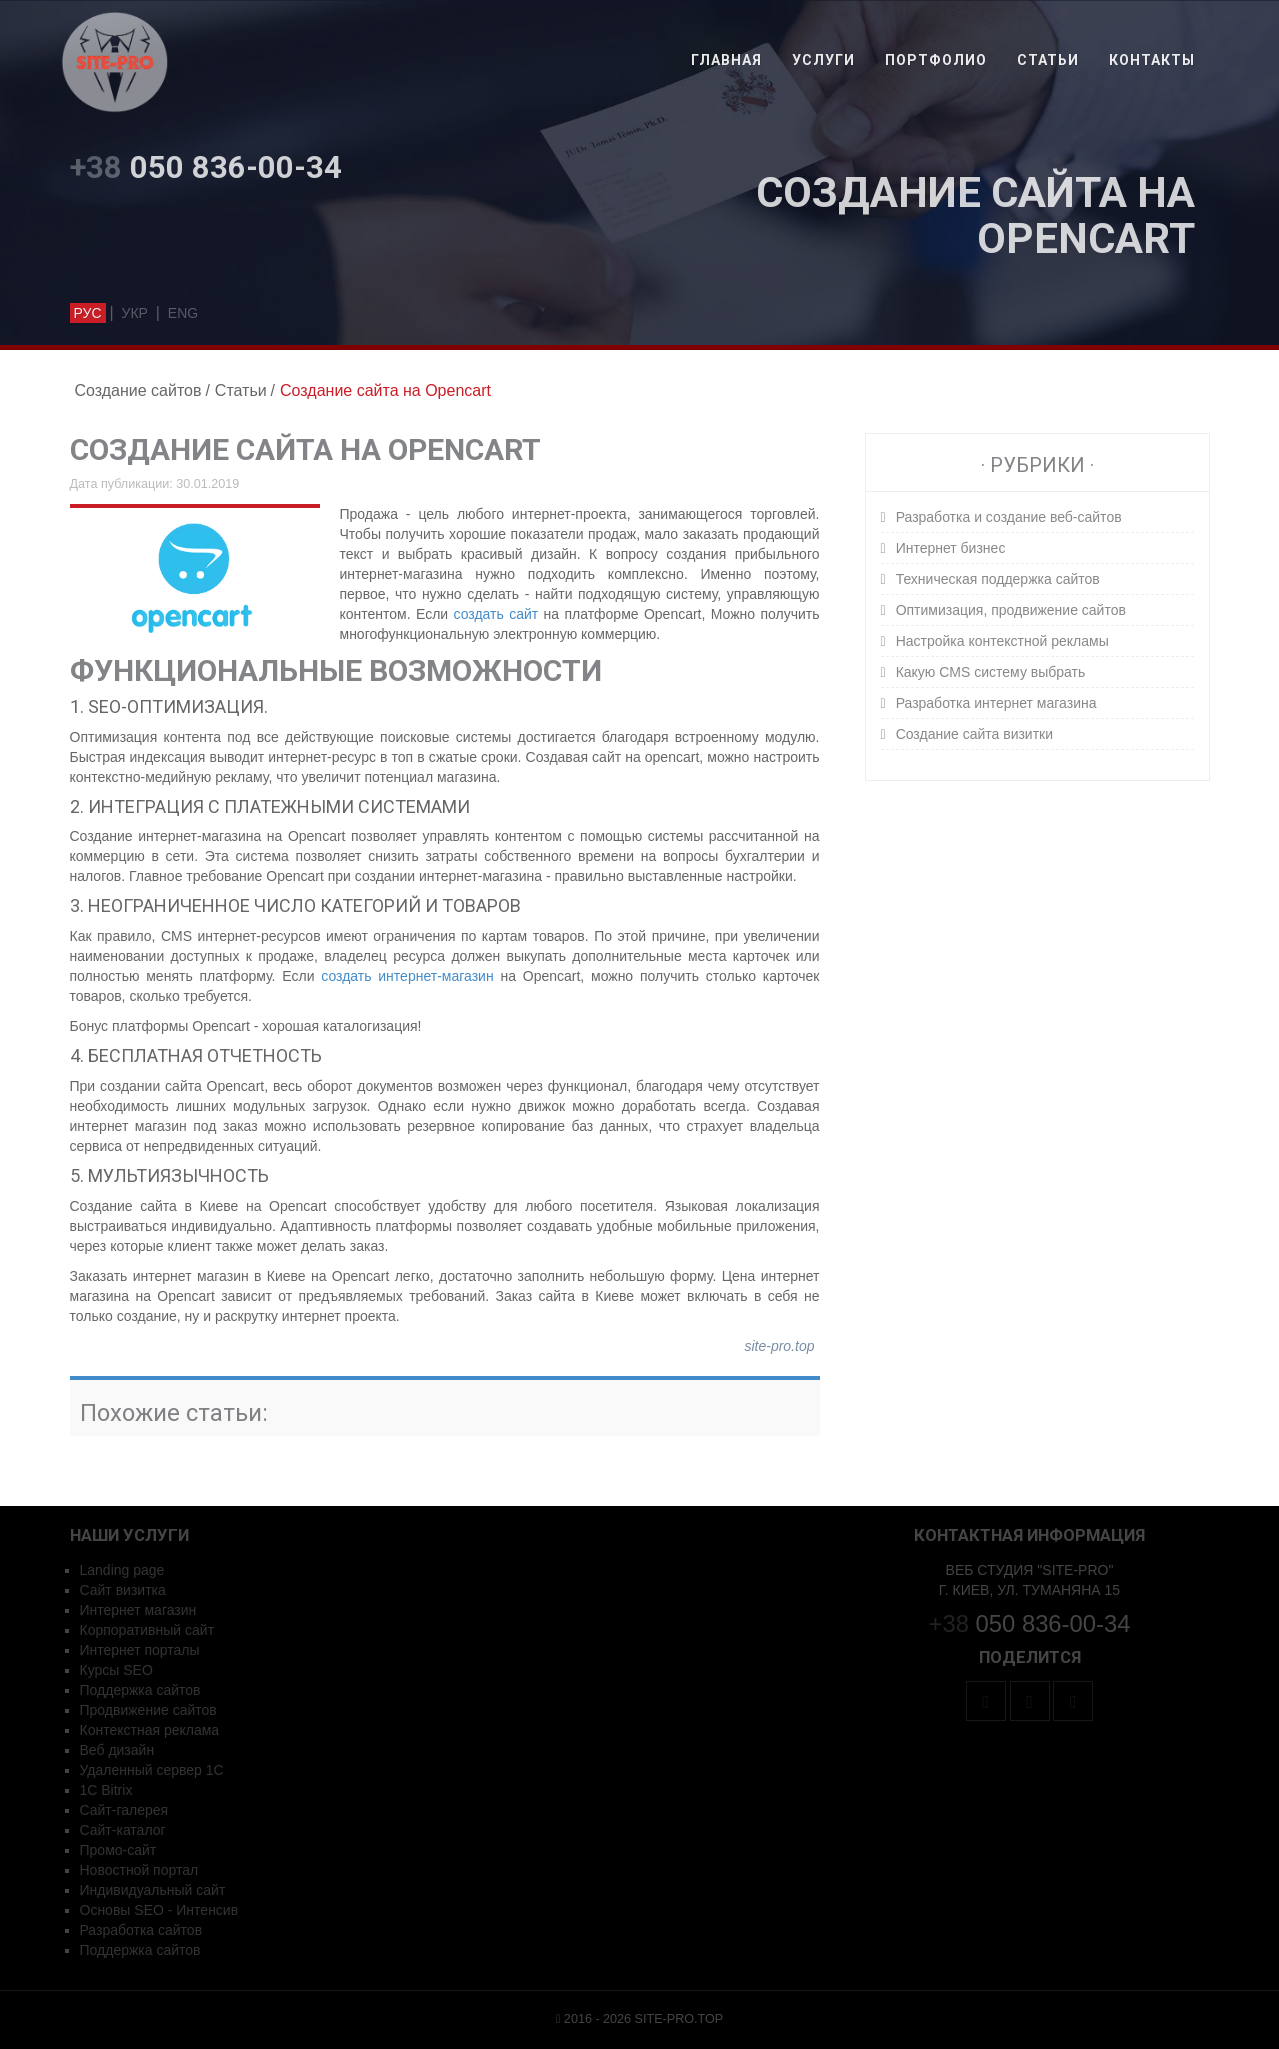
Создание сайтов (138, 390)
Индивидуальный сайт (153, 1890)
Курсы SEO (116, 1670)
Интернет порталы (140, 1650)
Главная (726, 60)
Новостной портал (139, 1870)
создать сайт (496, 614)
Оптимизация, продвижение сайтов (1011, 610)
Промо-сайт (118, 1850)
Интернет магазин (138, 1610)
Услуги (823, 60)
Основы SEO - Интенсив (159, 1910)
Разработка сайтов (141, 1930)
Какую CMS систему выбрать (991, 672)
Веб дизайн (117, 1750)
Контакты (1152, 60)
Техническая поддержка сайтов (998, 579)
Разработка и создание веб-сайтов (1009, 517)
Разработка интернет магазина (996, 703)
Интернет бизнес (951, 548)
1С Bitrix (106, 1790)
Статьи (1048, 60)
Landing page (122, 1570)
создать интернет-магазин (407, 976)
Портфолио (936, 60)
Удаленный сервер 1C (152, 1770)
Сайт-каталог (123, 1830)
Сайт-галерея (124, 1810)
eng (183, 313)
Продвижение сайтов (148, 1710)
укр (134, 313)
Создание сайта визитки (974, 734)
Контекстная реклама (150, 1730)
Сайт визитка (123, 1590)
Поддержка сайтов (140, 1690)
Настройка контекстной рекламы (1002, 641)
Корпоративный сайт (147, 1630)
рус (88, 313)
